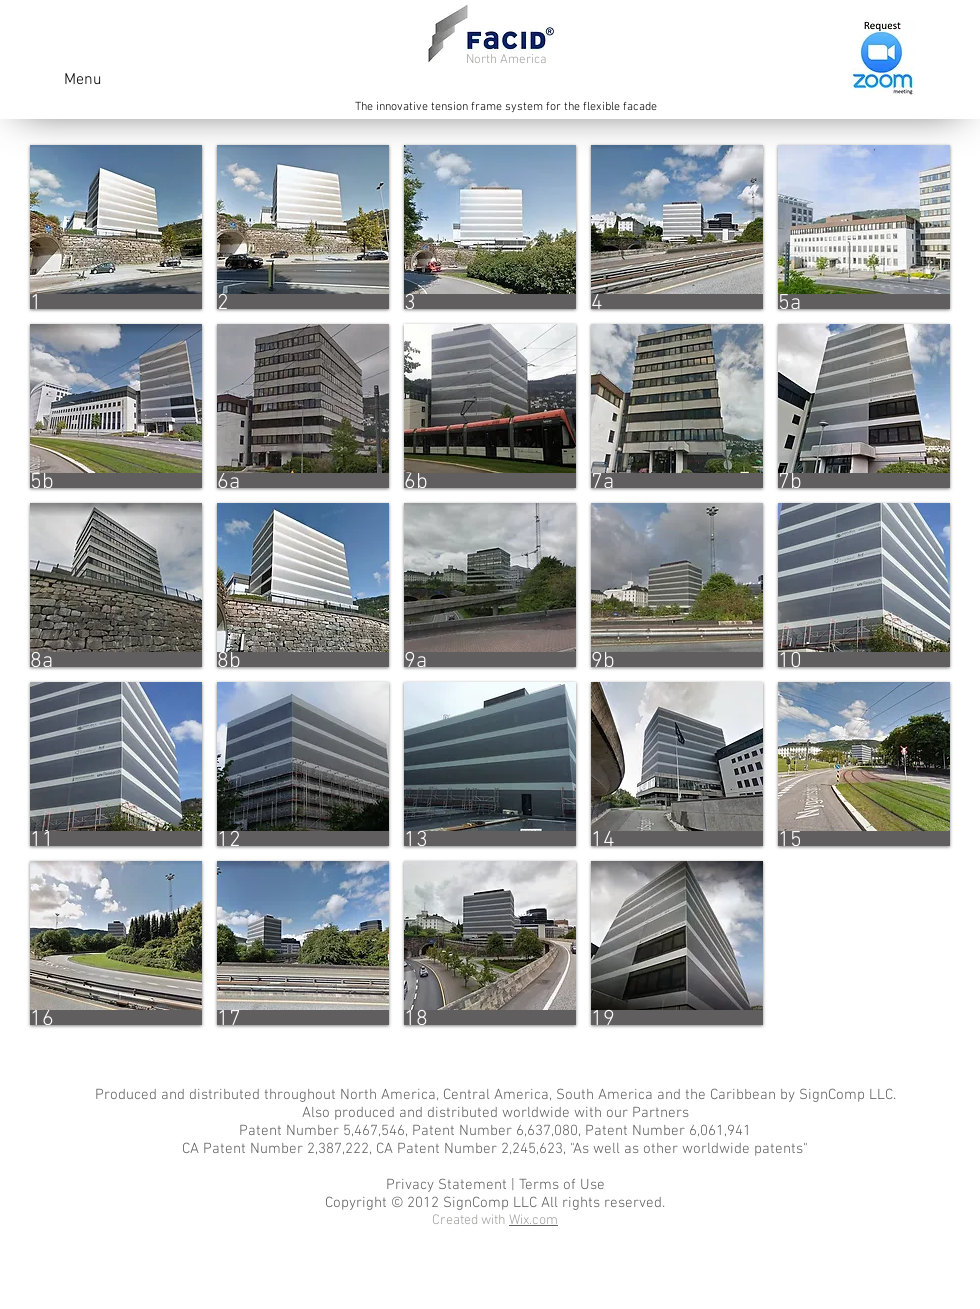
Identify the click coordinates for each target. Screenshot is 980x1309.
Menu (83, 80)
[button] (116, 227)
